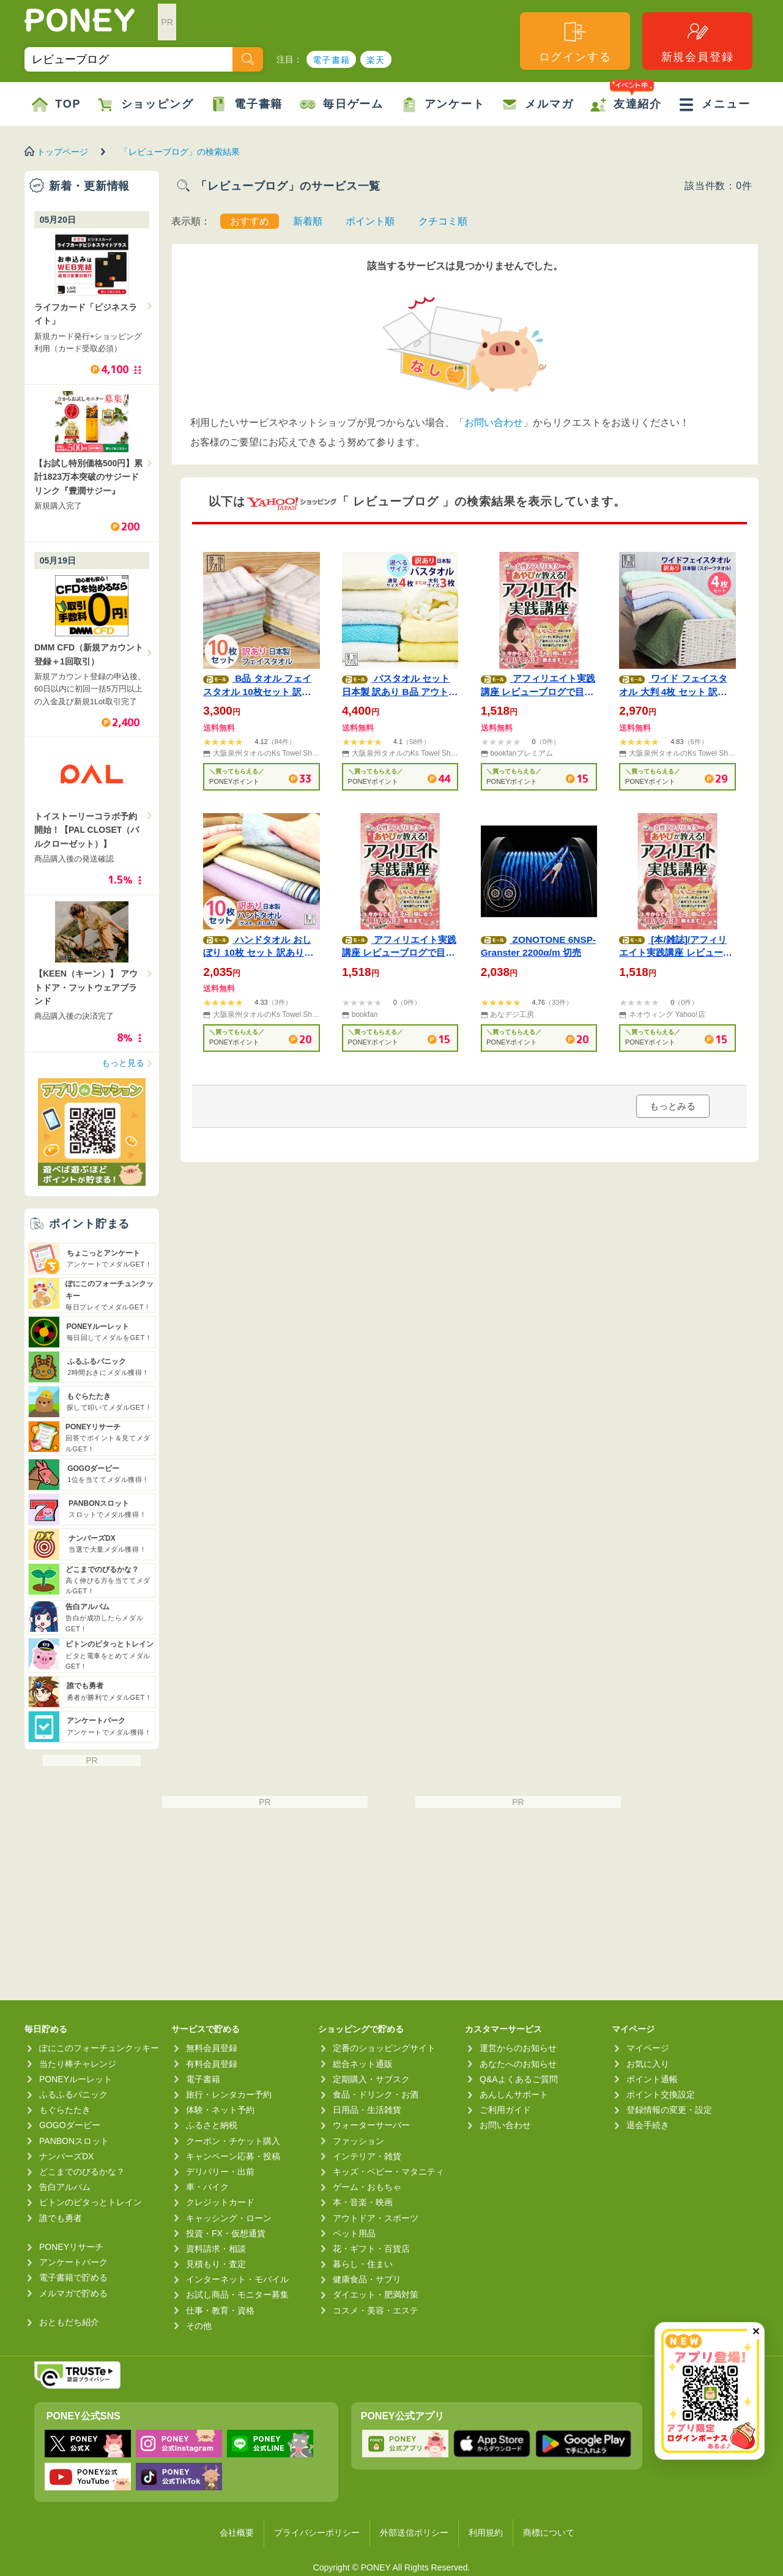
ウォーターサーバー (371, 2125)
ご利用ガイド (505, 2110)
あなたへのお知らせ (518, 2064)
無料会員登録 (211, 2048)
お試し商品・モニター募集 (237, 2294)
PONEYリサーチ (71, 2247)
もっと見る (123, 1063)
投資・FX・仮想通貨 (225, 2233)
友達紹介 (626, 97)
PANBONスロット (74, 2141)
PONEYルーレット (75, 2079)
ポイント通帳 (652, 2079)
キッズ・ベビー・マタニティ (388, 2171)
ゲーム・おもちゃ (367, 2187)
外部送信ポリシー (414, 2532)
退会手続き (647, 2125)
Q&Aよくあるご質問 (519, 2079)
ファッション (358, 2141)
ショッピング (146, 105)
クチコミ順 (442, 221)
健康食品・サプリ (367, 2279)
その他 (199, 2326)
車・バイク (207, 2187)
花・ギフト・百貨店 (371, 2249)
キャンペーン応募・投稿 (233, 2156)
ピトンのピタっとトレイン (90, 2202)
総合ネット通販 (363, 2064)
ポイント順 (370, 221)
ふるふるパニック (73, 2094)
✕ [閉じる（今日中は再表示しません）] (756, 2331)
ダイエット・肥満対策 (375, 2294)
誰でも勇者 (60, 2218)
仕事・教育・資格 (220, 2310)
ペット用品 (354, 2233)
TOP (56, 105)
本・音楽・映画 (363, 2202)
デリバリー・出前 (220, 2171)
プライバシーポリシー (317, 2532)
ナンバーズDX (66, 2156)
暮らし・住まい (363, 2264)
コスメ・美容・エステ (375, 2310)
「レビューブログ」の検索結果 (180, 152)
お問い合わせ (493, 422)
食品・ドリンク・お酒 (375, 2094)
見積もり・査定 (216, 2264)
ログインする (575, 41)
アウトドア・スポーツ (375, 2218)
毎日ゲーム (342, 105)
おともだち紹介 (69, 2322)
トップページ (62, 152)
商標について (548, 2532)
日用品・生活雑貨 (367, 2110)
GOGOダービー (69, 2125)
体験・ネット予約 (220, 2110)
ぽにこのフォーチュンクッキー (99, 2048)
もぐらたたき (65, 2110)
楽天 (375, 60)
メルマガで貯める (73, 2293)
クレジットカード (220, 2202)
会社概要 (237, 2532)
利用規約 (486, 2532)
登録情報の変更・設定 (669, 2110)
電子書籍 (332, 60)
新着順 (307, 221)
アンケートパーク (73, 2262)
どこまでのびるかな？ (82, 2171)
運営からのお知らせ (518, 2048)
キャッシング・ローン (229, 2218)
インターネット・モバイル (237, 2279)
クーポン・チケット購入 (233, 2141)
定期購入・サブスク (371, 2079)
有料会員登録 (211, 2064)
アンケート (443, 105)
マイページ (647, 2048)
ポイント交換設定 (660, 2094)
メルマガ (537, 105)
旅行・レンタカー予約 (229, 2094)
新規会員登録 (697, 41)
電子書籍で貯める (73, 2277)
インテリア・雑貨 (367, 2156)
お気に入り (647, 2064)
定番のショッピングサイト (384, 2048)
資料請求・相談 (216, 2249)
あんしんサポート (514, 2094)
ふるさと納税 (211, 2125)
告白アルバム (65, 2187)
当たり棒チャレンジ (77, 2064)
